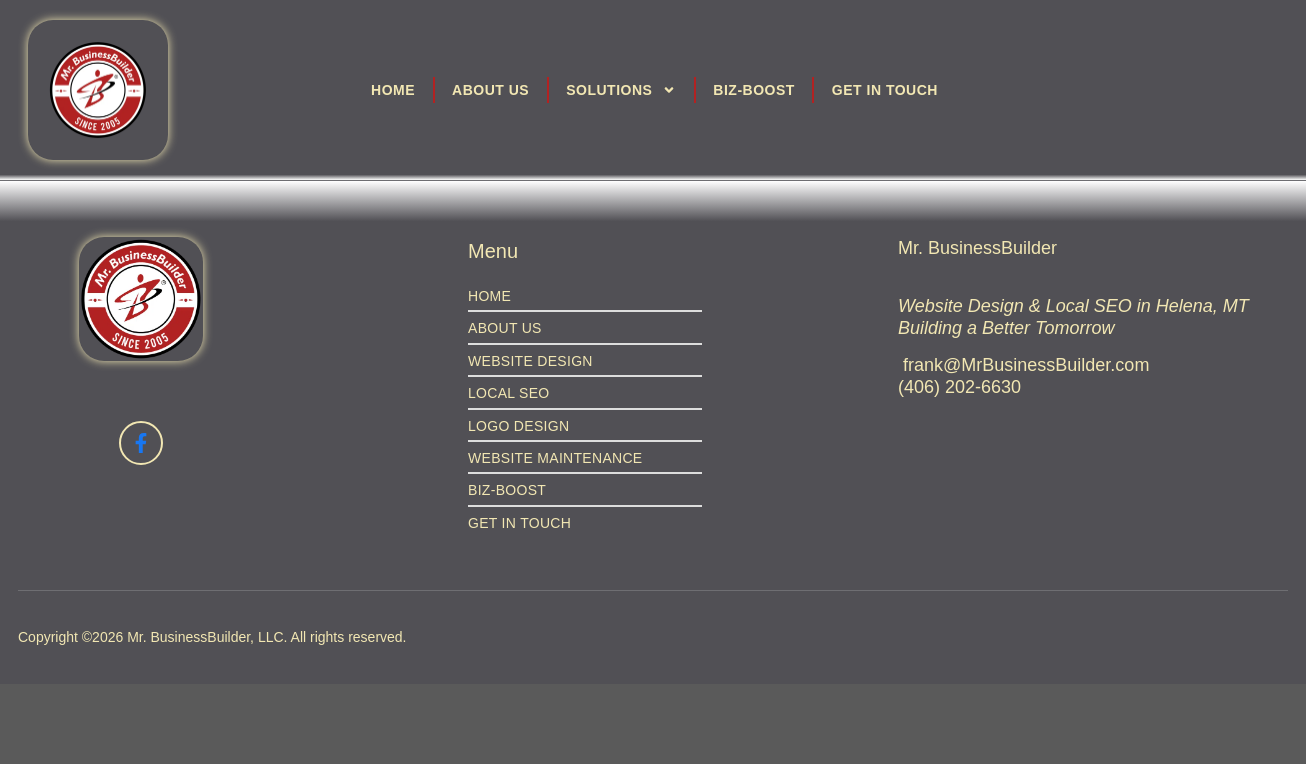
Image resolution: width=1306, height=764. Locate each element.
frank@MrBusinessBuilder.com (1026, 365)
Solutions (621, 90)
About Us (490, 90)
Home (393, 90)
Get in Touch (885, 90)
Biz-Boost (754, 90)
